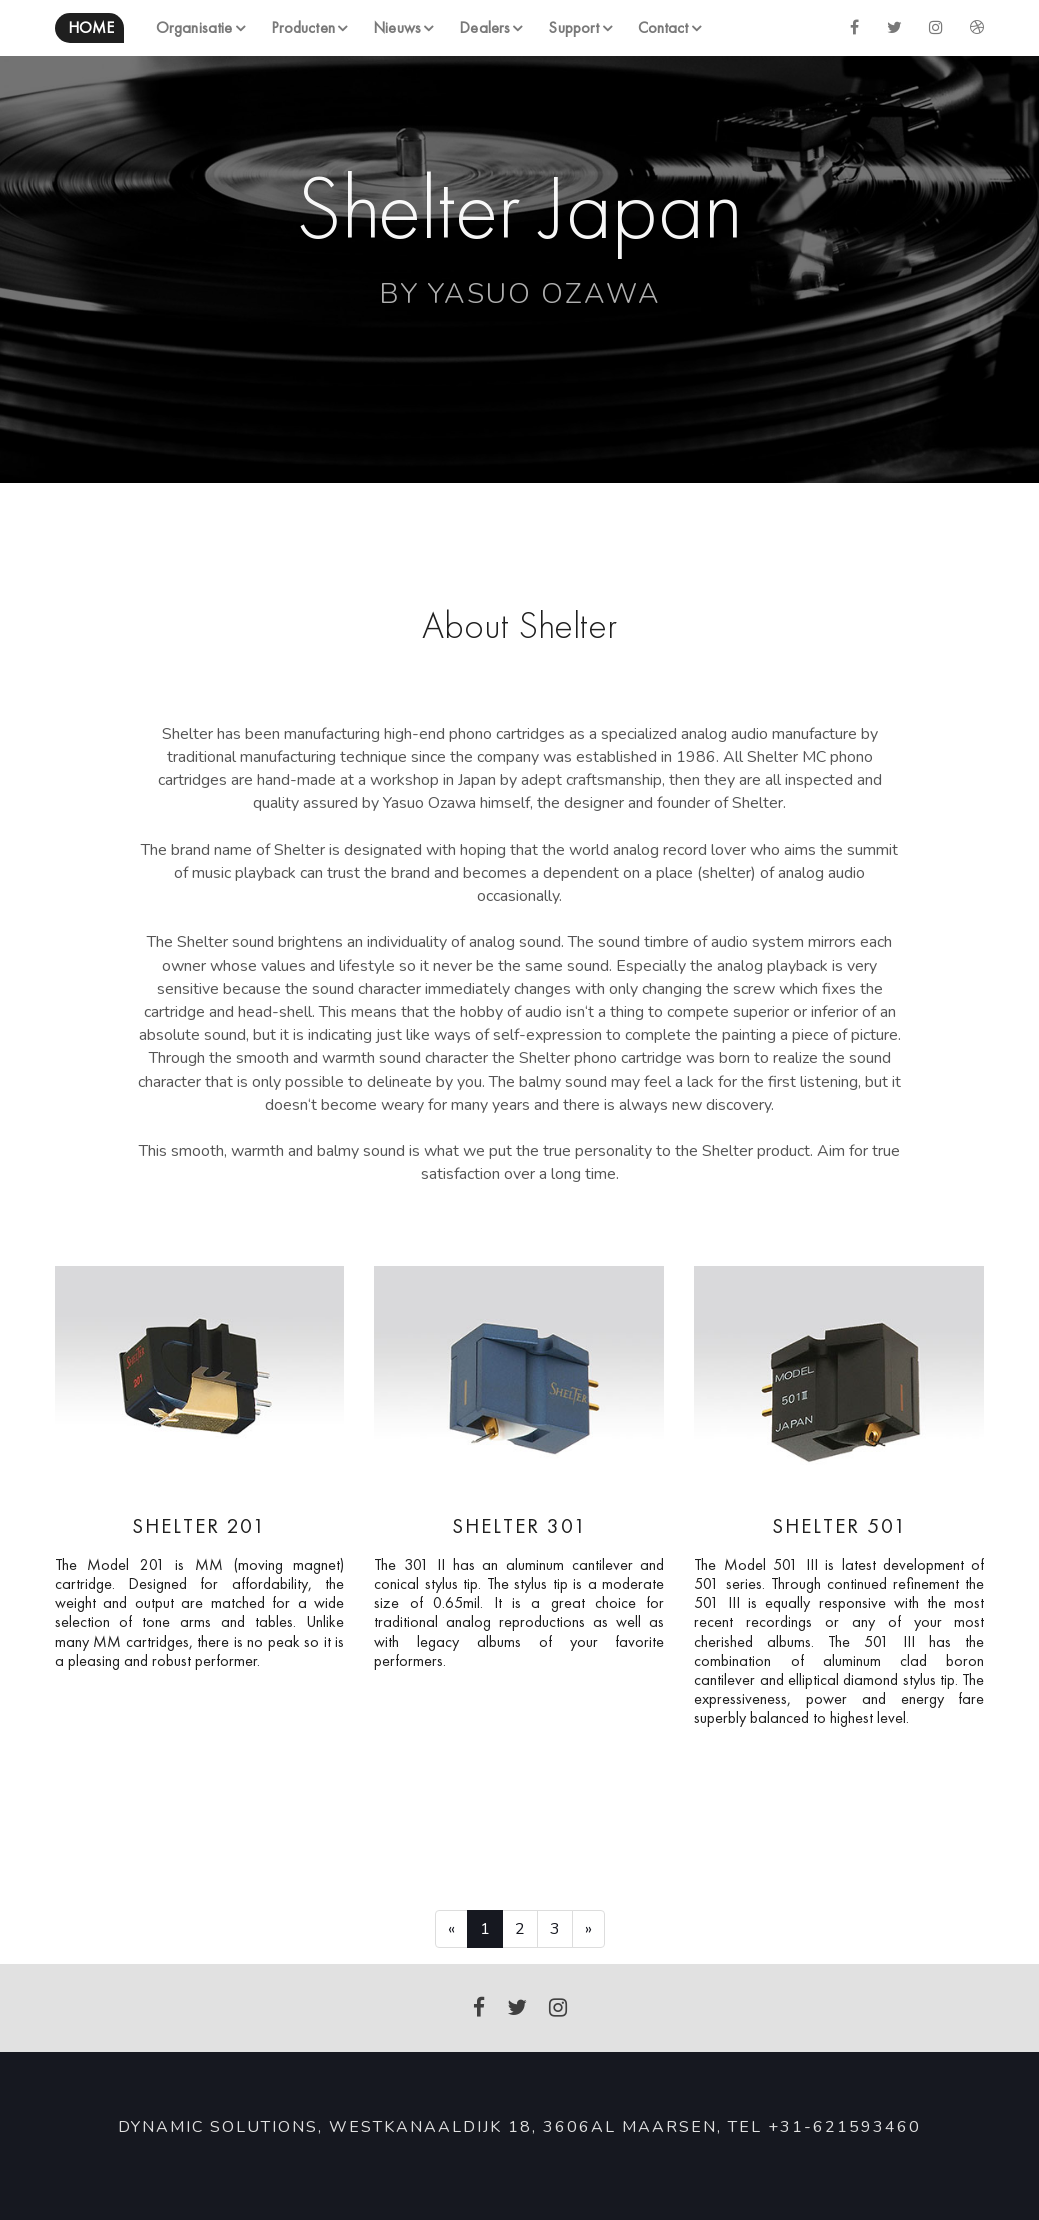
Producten (303, 27)
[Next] (588, 1929)
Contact (663, 27)
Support (573, 27)
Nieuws (397, 27)
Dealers (484, 27)
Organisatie (194, 27)
